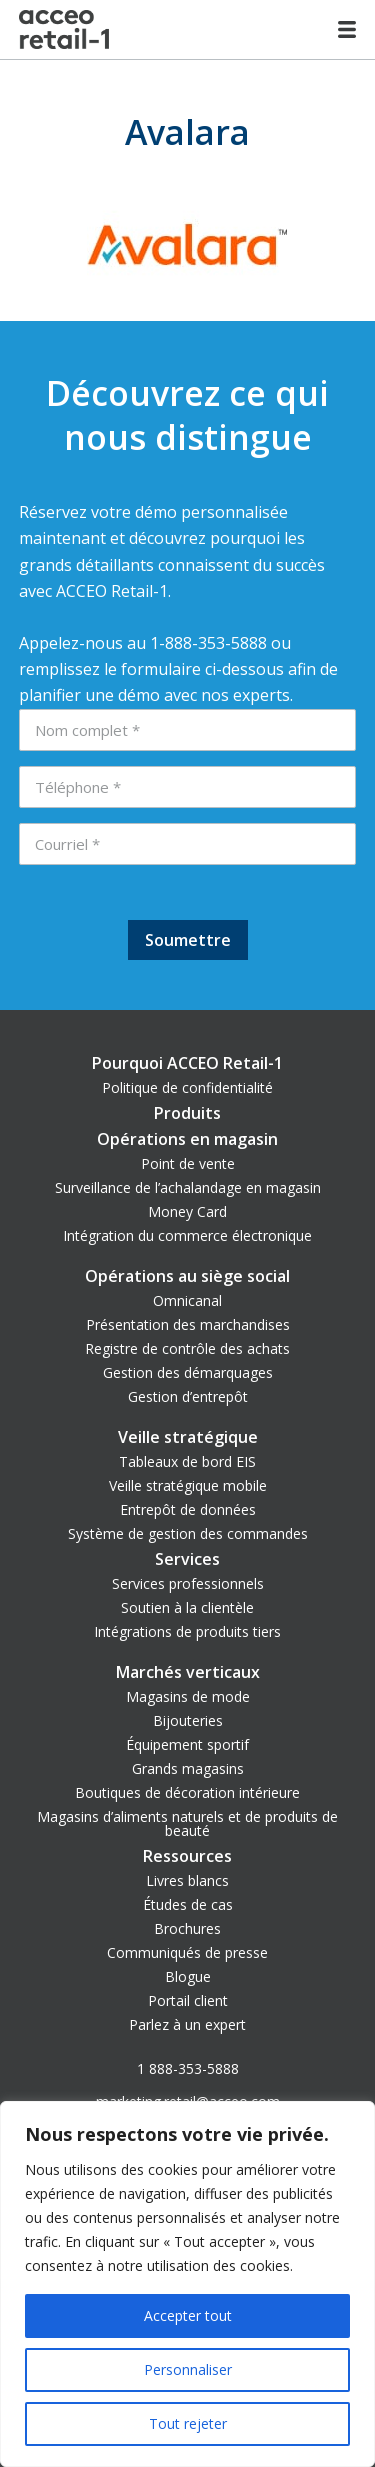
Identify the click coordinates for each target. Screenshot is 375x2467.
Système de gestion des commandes (188, 1533)
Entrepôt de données (188, 1509)
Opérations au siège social (187, 1276)
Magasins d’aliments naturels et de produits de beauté (187, 1823)
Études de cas (188, 1904)
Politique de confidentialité (187, 1087)
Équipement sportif (187, 1744)
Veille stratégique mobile (188, 1485)
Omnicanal (187, 1300)
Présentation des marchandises (188, 1324)
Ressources (187, 1856)
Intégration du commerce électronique (187, 1235)
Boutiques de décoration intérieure (187, 1792)
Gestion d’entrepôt (188, 1396)
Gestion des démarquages (188, 1372)
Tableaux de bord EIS (187, 1461)
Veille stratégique (188, 1437)
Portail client (188, 2000)
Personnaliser (188, 2369)
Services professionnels (188, 1583)
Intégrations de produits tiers (187, 1631)
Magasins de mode (188, 1696)
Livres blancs (187, 1880)
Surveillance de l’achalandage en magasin (188, 1187)
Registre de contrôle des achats (187, 1348)
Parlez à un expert (187, 2024)
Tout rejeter (188, 2423)
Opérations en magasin (187, 1139)
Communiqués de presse (187, 1952)
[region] (187, 2284)
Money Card (187, 1211)
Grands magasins (188, 1768)
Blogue (188, 1976)
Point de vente (188, 1163)
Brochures (187, 1928)
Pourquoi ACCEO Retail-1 (187, 1063)
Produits (187, 1113)
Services (187, 1559)
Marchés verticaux (188, 1672)
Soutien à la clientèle (187, 1607)
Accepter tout (188, 2315)
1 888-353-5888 (188, 2068)
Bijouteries (188, 1720)
